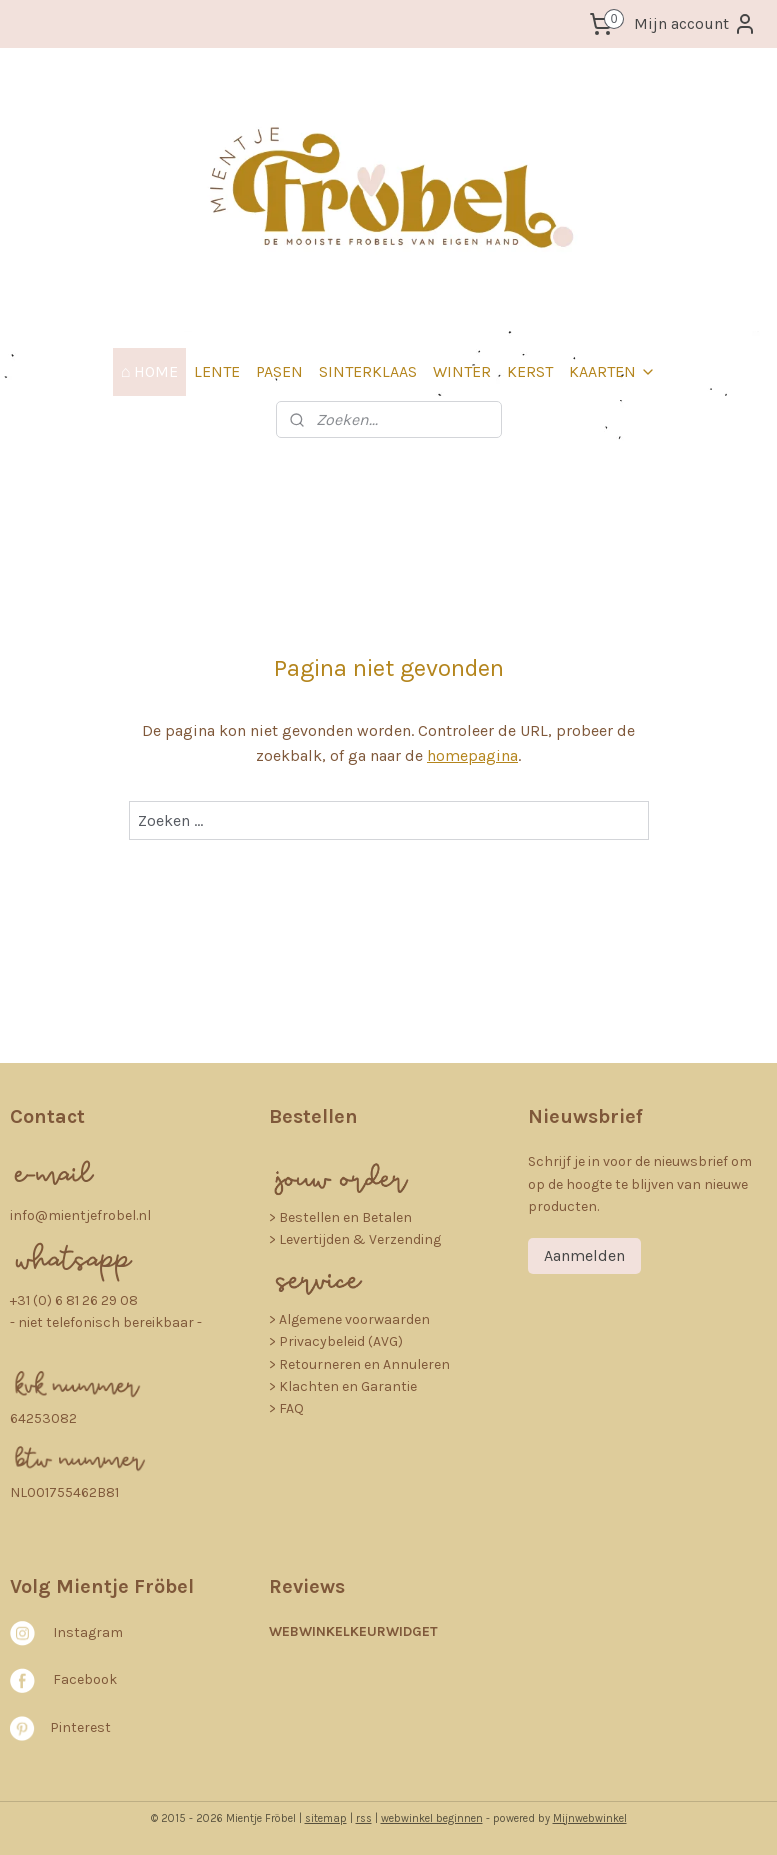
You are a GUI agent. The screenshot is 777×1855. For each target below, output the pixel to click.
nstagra (83, 1632)
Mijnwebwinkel (590, 1818)
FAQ (291, 1408)
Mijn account (695, 24)
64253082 (43, 1418)
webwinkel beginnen (432, 1818)
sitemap (326, 1818)
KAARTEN (612, 371)
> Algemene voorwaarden (349, 1319)
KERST (530, 371)
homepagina (472, 755)
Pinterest (80, 1727)
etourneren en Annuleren (369, 1364)
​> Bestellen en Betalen (340, 1217)
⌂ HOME (150, 371)
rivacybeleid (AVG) (345, 1341)
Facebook (85, 1679)
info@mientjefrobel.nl (80, 1215)
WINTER (462, 371)
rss (364, 1818)
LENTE (217, 371)
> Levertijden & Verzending (355, 1239)
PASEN (279, 371)
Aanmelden (584, 1255)
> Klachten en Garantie (343, 1386)
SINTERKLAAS (368, 371)
